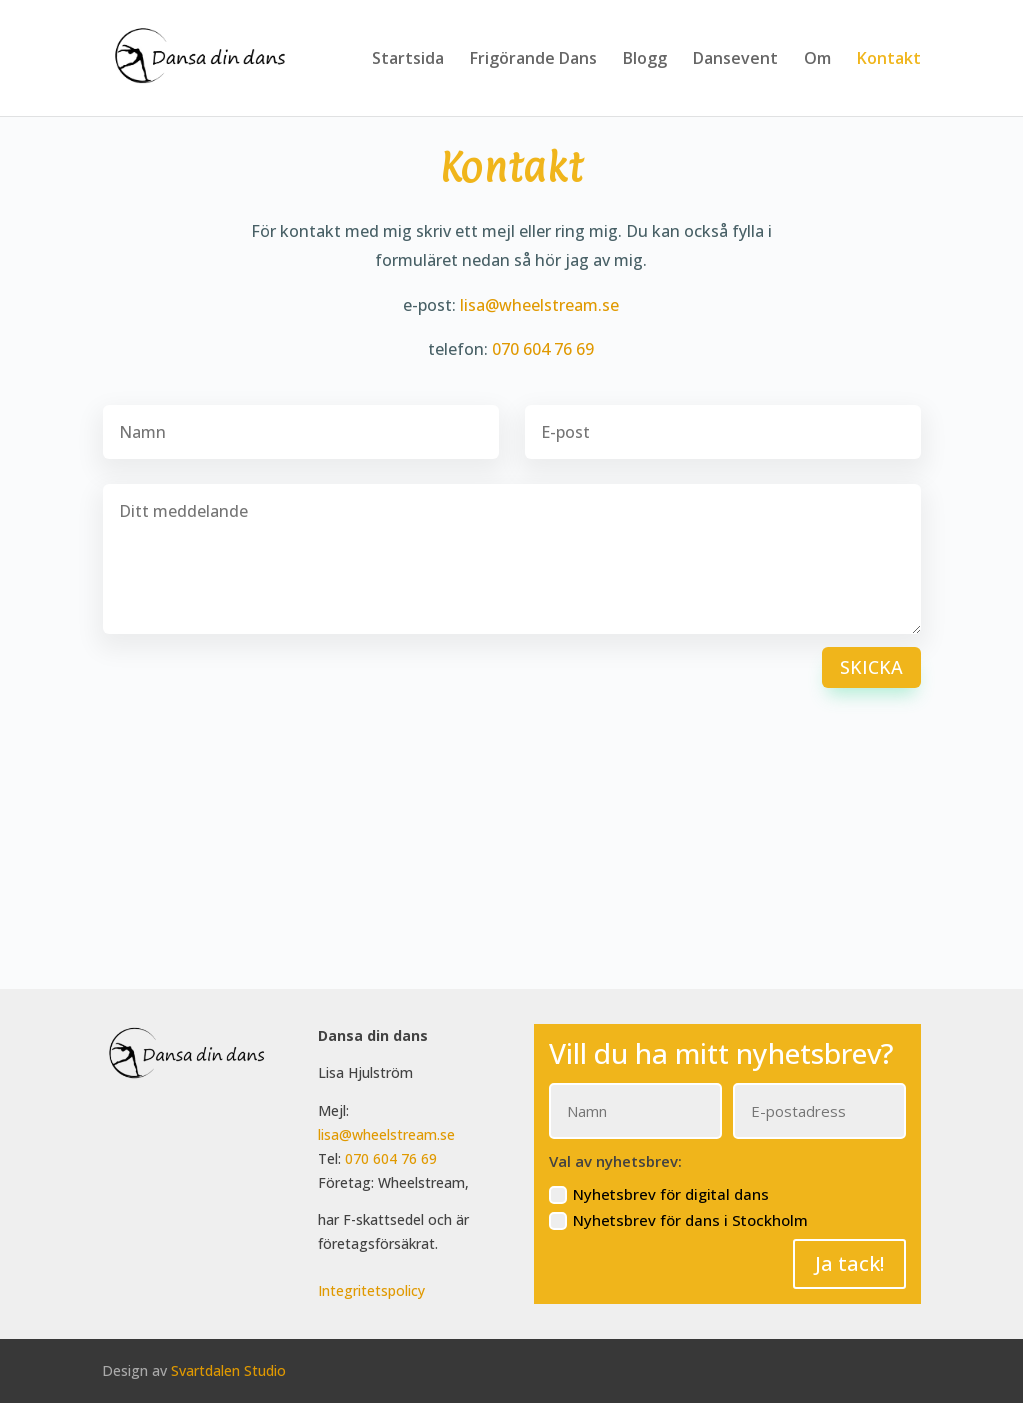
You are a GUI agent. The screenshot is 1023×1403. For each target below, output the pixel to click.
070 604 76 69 (543, 349)
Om (817, 60)
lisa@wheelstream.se (539, 305)
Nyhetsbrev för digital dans (659, 1194)
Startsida (408, 60)
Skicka (871, 667)
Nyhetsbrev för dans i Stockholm (678, 1220)
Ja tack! (849, 1263)
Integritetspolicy (371, 1290)
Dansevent (735, 60)
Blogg (645, 60)
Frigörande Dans (533, 60)
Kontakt (889, 60)
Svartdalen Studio (228, 1370)
